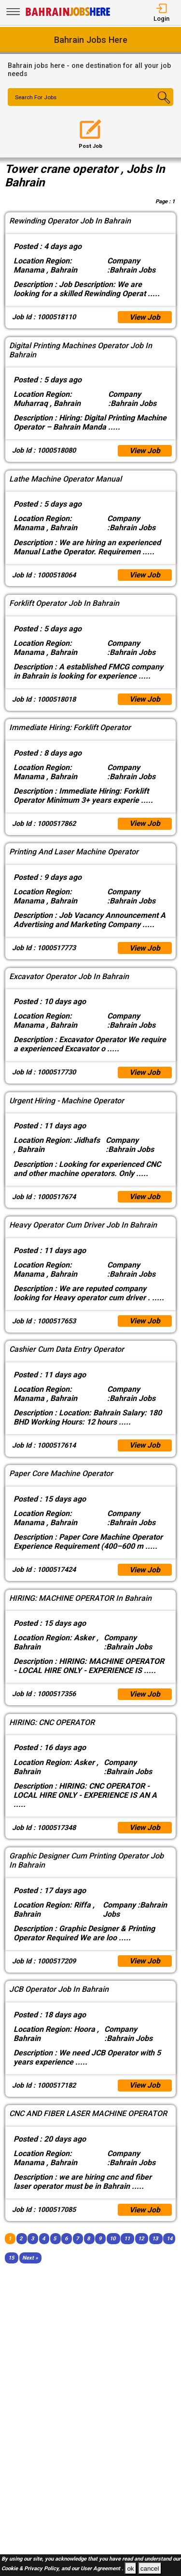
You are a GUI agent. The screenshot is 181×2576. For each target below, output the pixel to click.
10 (112, 2250)
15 (11, 2269)
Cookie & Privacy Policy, (31, 2569)
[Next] (30, 2269)
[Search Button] (159, 105)
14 (169, 2250)
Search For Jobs (36, 97)
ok (130, 2568)
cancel (149, 2568)
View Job (144, 317)
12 (141, 2250)
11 (127, 2250)
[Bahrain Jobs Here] (68, 15)
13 (155, 2250)
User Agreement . (102, 2569)
